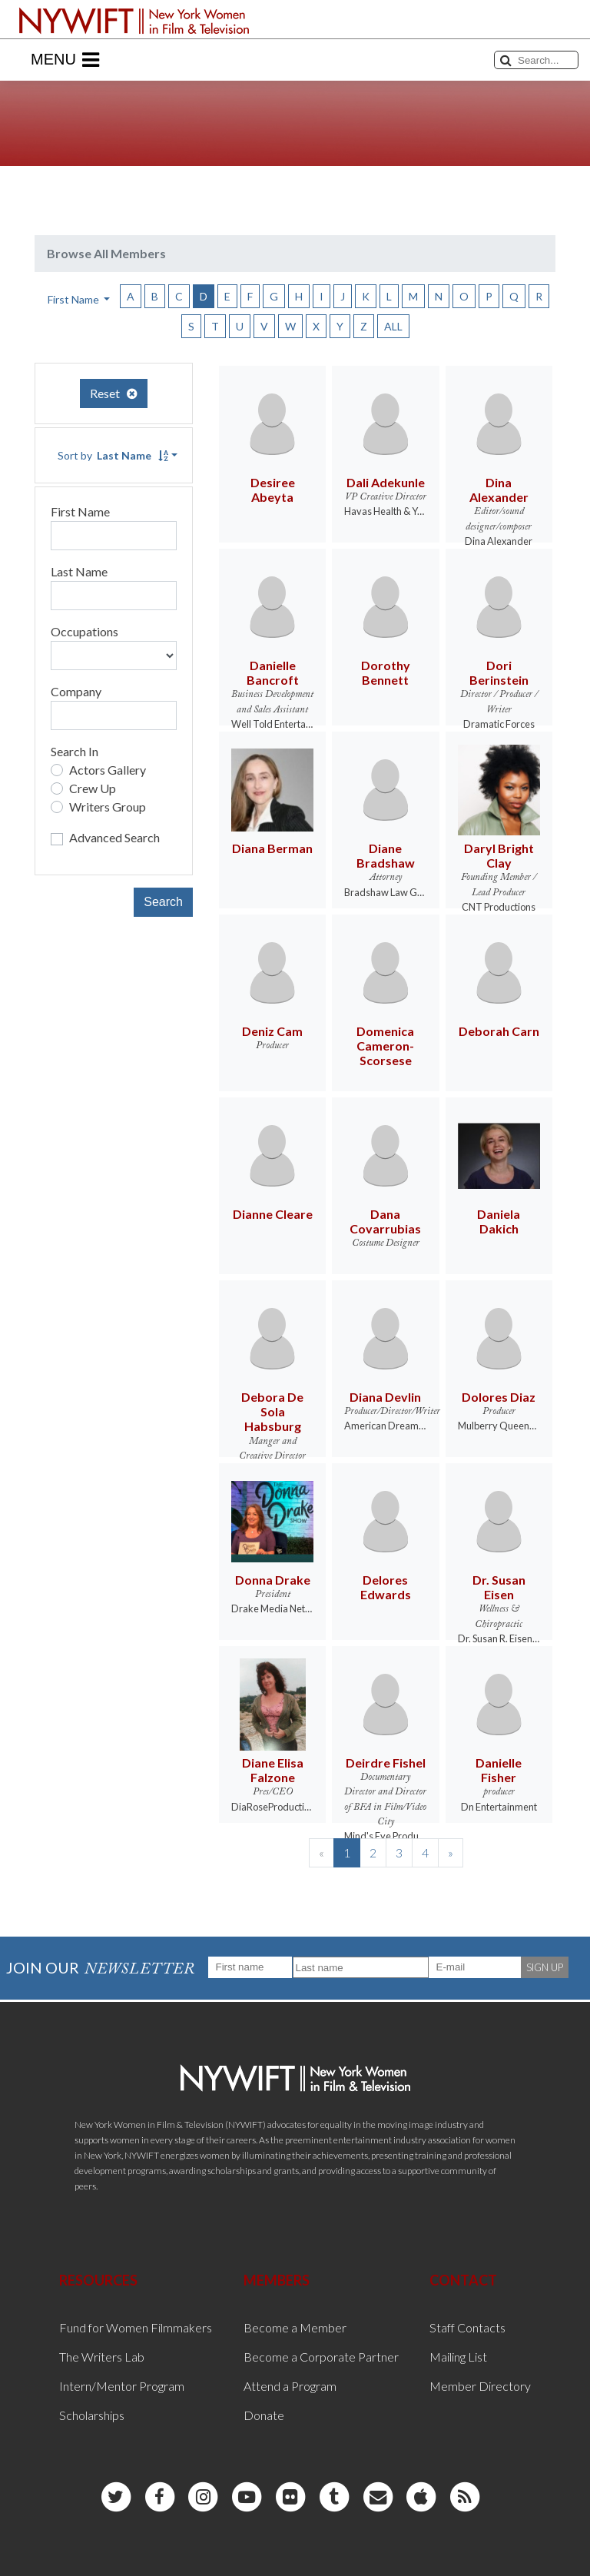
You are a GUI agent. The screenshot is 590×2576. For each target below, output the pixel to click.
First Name (80, 511)
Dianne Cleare (273, 1214)
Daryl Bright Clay (499, 855)
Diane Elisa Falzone (272, 1769)
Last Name (79, 571)
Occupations (84, 631)
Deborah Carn (499, 1031)
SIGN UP (544, 1967)
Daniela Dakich (498, 1221)
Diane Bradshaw (385, 855)
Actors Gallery (107, 769)
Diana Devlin (385, 1396)
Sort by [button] (113, 455)
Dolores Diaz (498, 1396)
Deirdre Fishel (386, 1762)
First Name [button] (74, 299)
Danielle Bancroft (273, 672)
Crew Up (92, 788)
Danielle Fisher (499, 1769)
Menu (65, 60)
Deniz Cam (272, 1031)
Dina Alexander (499, 489)
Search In (74, 751)
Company (76, 691)
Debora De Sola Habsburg (272, 1411)
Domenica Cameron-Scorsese (385, 1045)
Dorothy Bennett (385, 672)
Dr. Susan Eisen (498, 1587)
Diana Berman (272, 848)
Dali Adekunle (385, 482)
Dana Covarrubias (385, 1221)
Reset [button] (114, 393)
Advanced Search (114, 837)
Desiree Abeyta (272, 489)
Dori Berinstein (499, 672)
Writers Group (107, 806)
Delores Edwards (385, 1587)
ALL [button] (393, 326)
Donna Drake (272, 1579)
